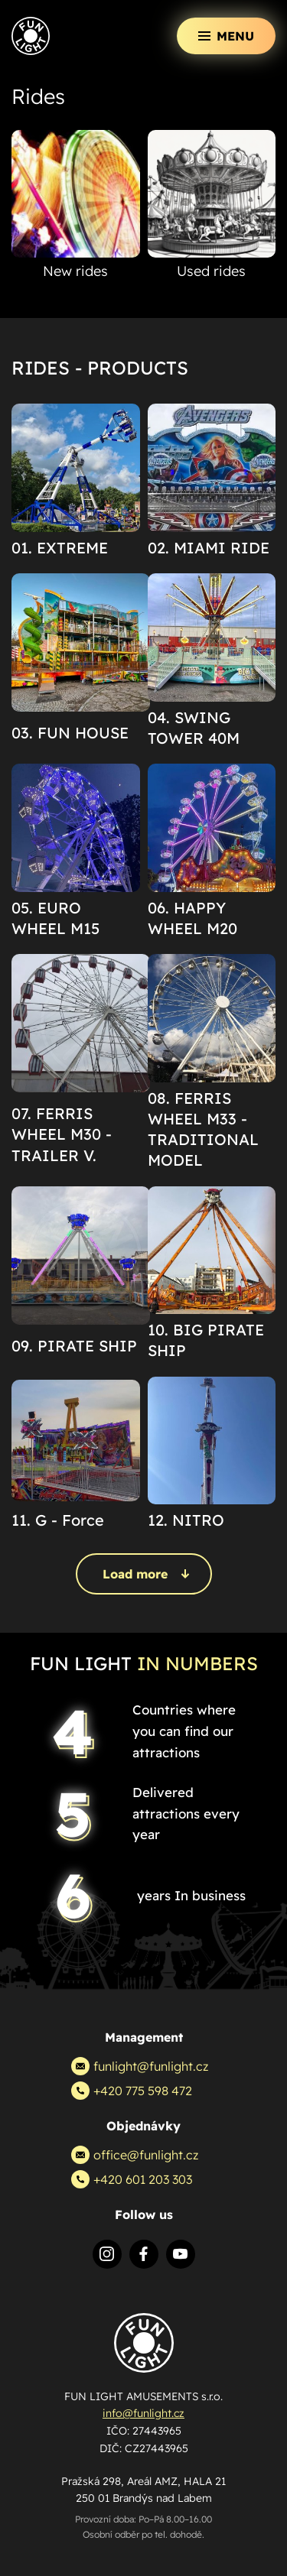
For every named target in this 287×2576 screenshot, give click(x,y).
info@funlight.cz (143, 2413)
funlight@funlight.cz (139, 2066)
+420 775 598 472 (131, 2090)
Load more (146, 1574)
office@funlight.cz (134, 2155)
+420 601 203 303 (131, 2179)
